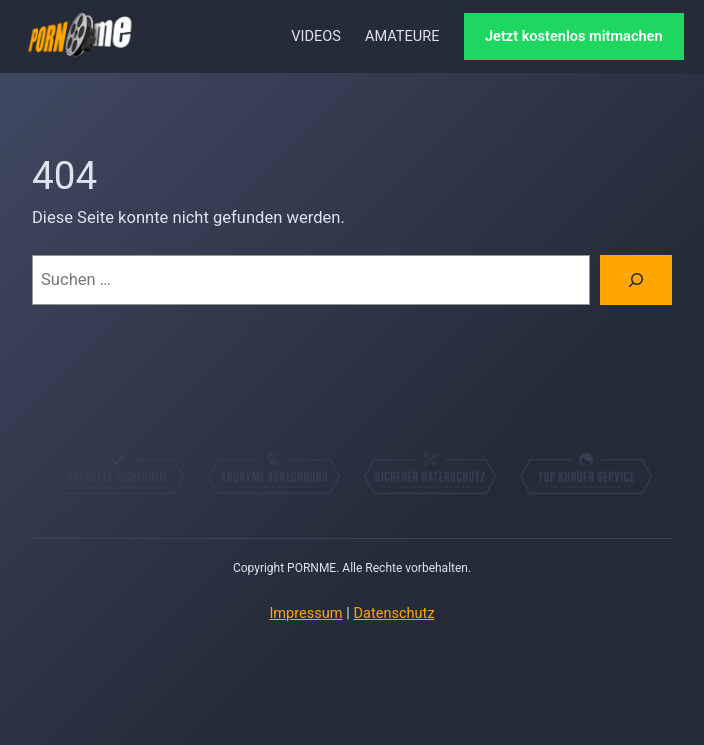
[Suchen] (636, 280)
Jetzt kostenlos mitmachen (574, 36)
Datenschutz (393, 613)
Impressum (305, 613)
